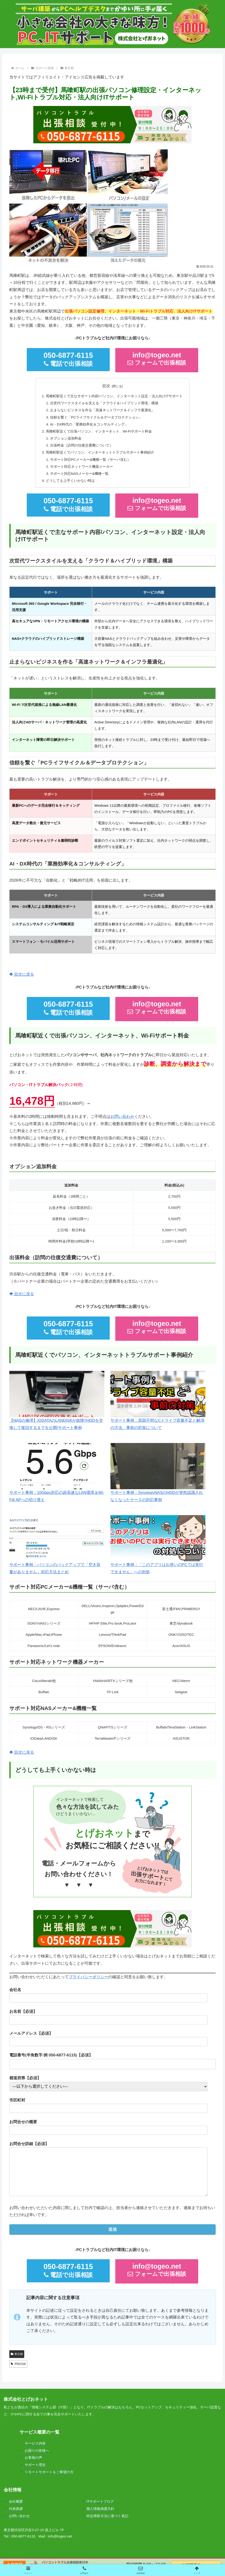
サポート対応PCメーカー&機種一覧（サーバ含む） (90, 459)
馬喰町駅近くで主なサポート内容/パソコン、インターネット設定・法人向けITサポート (114, 395)
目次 (106, 384)
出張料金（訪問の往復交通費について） (81, 445)
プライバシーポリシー (88, 1973)
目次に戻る (21, 973)
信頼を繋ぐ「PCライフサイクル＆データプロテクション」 (96, 416)
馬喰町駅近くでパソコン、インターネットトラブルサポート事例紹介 (100, 452)
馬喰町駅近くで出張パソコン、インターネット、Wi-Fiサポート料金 (99, 430)
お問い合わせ (122, 1113)
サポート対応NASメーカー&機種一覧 (79, 473)
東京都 (17, 2357)
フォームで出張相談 (157, 358)
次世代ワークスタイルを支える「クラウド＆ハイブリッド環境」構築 (104, 402)
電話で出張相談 (68, 359)
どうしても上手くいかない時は (70, 480)
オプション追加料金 (66, 438)
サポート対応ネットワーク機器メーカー (81, 466)
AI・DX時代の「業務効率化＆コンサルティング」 (89, 423)
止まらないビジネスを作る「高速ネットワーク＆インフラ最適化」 (102, 409)
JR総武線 (18, 2367)
